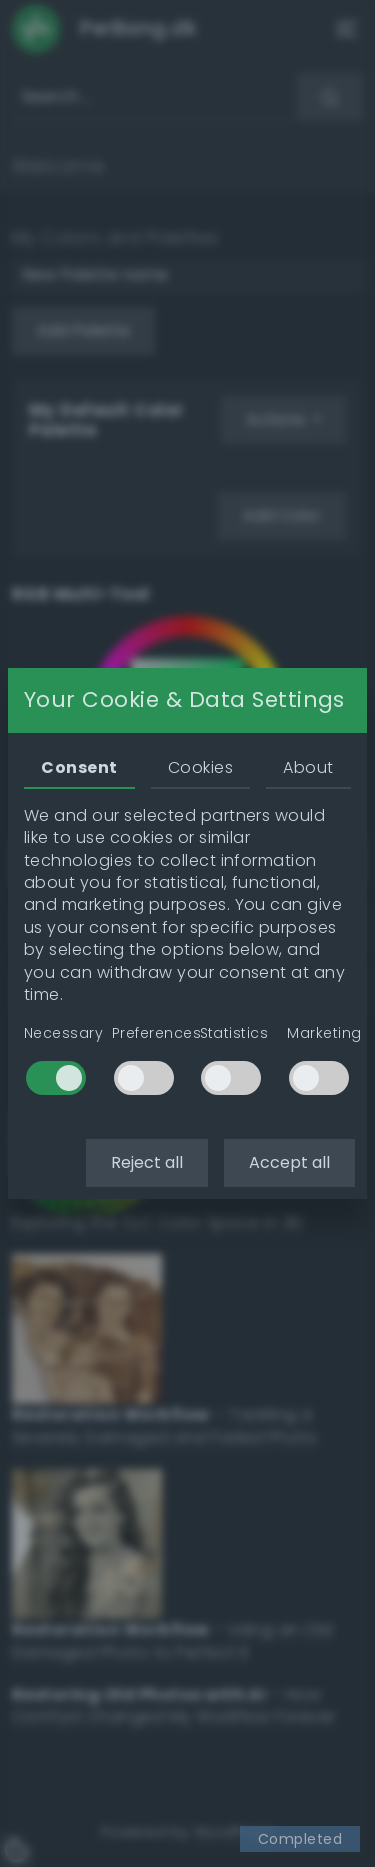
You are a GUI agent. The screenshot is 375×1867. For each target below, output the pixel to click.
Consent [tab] (79, 767)
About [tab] (308, 767)
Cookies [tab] (200, 767)
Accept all (289, 1162)
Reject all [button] (147, 1162)
